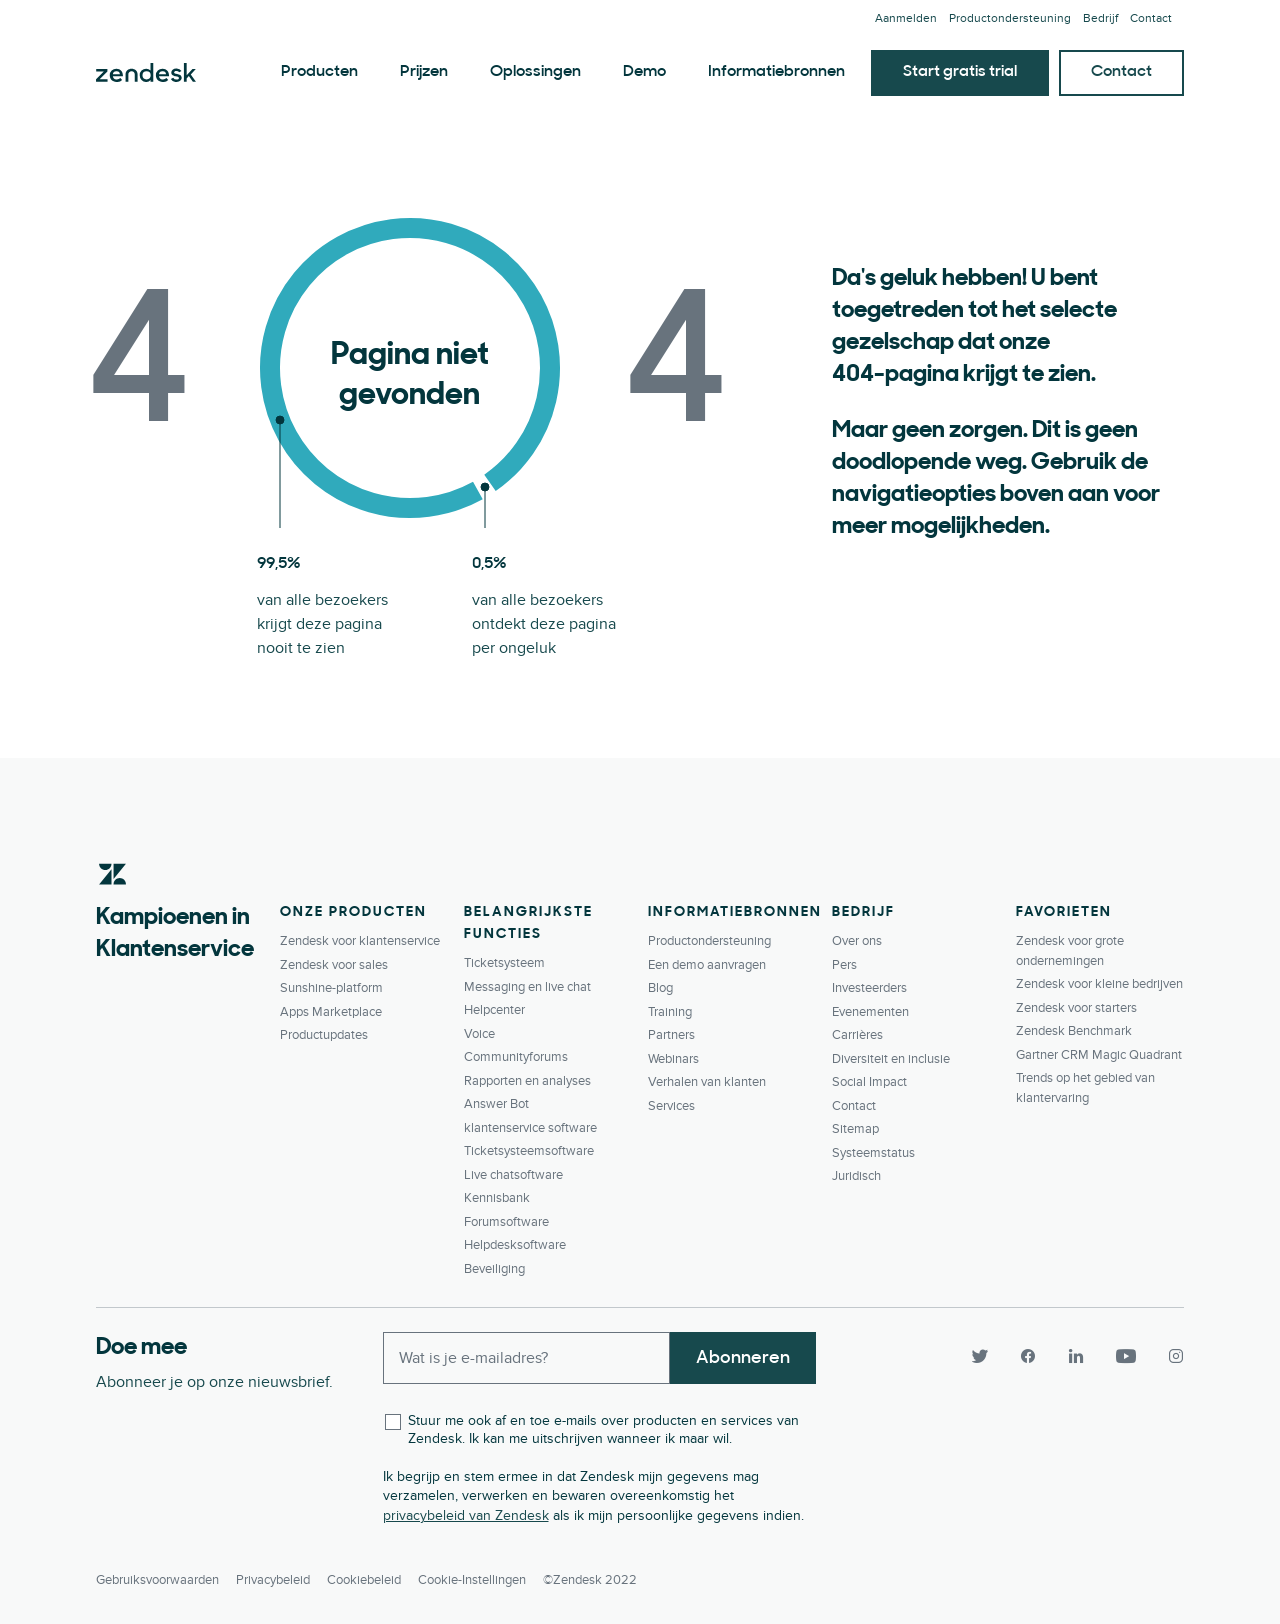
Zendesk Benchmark (1074, 1031)
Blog (660, 988)
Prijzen (424, 72)
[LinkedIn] (1076, 1356)
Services (671, 1106)
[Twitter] (980, 1356)
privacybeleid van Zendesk (466, 1515)
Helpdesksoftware (515, 1245)
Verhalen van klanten (707, 1082)
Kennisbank (497, 1198)
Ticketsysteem (504, 963)
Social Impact (869, 1082)
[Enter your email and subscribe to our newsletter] (527, 1358)
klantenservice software (530, 1128)
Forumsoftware (506, 1222)
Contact (1151, 18)
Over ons (857, 941)
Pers (844, 965)
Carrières (857, 1035)
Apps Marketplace (331, 1012)
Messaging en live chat (527, 987)
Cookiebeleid (364, 1580)
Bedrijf (1100, 18)
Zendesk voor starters (1076, 1008)
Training (670, 1012)
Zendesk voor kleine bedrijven (1099, 984)
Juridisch (856, 1176)
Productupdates (324, 1035)
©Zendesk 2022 (590, 1580)
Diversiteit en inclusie (891, 1059)
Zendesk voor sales (334, 965)
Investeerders (869, 988)
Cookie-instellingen (472, 1580)
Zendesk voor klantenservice (360, 941)
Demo (644, 72)
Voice (479, 1034)
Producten (319, 72)
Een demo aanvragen (707, 965)
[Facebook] (1028, 1356)
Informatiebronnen (776, 72)
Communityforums (516, 1057)
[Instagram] (1168, 1356)
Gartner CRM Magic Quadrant (1099, 1055)
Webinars (673, 1059)
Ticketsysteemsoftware (529, 1151)
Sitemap (855, 1129)
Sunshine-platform (331, 988)
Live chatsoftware (513, 1175)
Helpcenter (494, 1010)
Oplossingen (535, 72)
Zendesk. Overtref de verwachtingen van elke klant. (146, 73)
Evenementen (870, 1012)
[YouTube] (1126, 1356)
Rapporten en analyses (527, 1081)
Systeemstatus (873, 1153)
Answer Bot (496, 1104)
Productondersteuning (1010, 18)
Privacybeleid (273, 1580)
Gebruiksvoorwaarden (157, 1580)
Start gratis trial (960, 72)
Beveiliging (494, 1269)
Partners (671, 1035)
